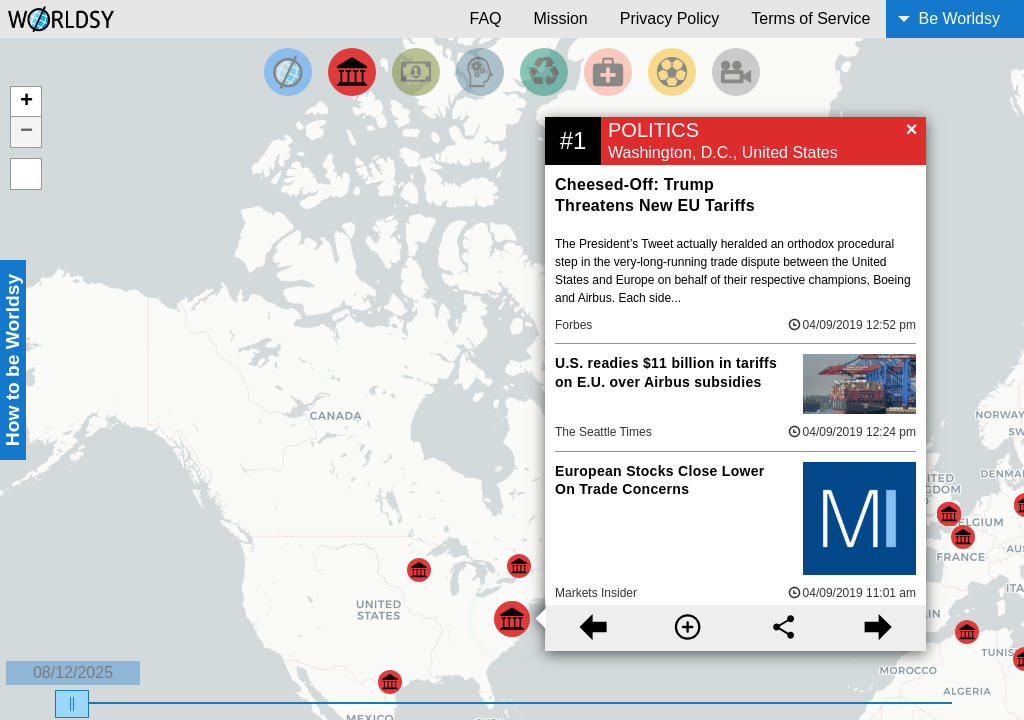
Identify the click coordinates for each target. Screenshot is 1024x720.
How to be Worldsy (12, 360)
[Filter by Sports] (672, 72)
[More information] (687, 628)
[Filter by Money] (416, 72)
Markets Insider (596, 593)
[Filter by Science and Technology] (480, 72)
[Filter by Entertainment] (736, 72)
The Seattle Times (603, 432)
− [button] (26, 132)
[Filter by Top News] (288, 72)
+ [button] (26, 102)
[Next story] (878, 628)
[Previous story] (592, 628)
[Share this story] (783, 628)
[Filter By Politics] (352, 72)
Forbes (573, 325)
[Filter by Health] (608, 72)
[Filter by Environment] (544, 72)
